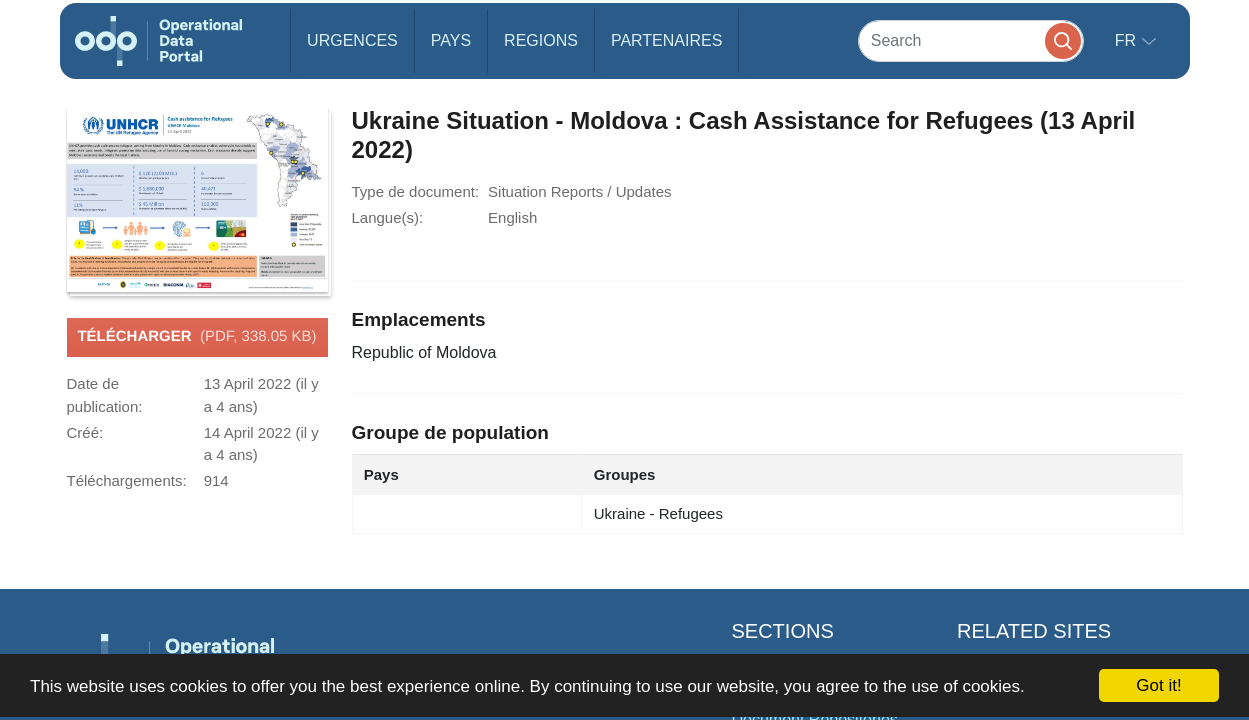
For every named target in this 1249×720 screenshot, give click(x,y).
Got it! (1158, 685)
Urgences (352, 40)
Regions (541, 40)
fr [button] (1128, 40)
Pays (451, 40)
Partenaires (666, 40)
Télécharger (196, 337)
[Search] (971, 40)
